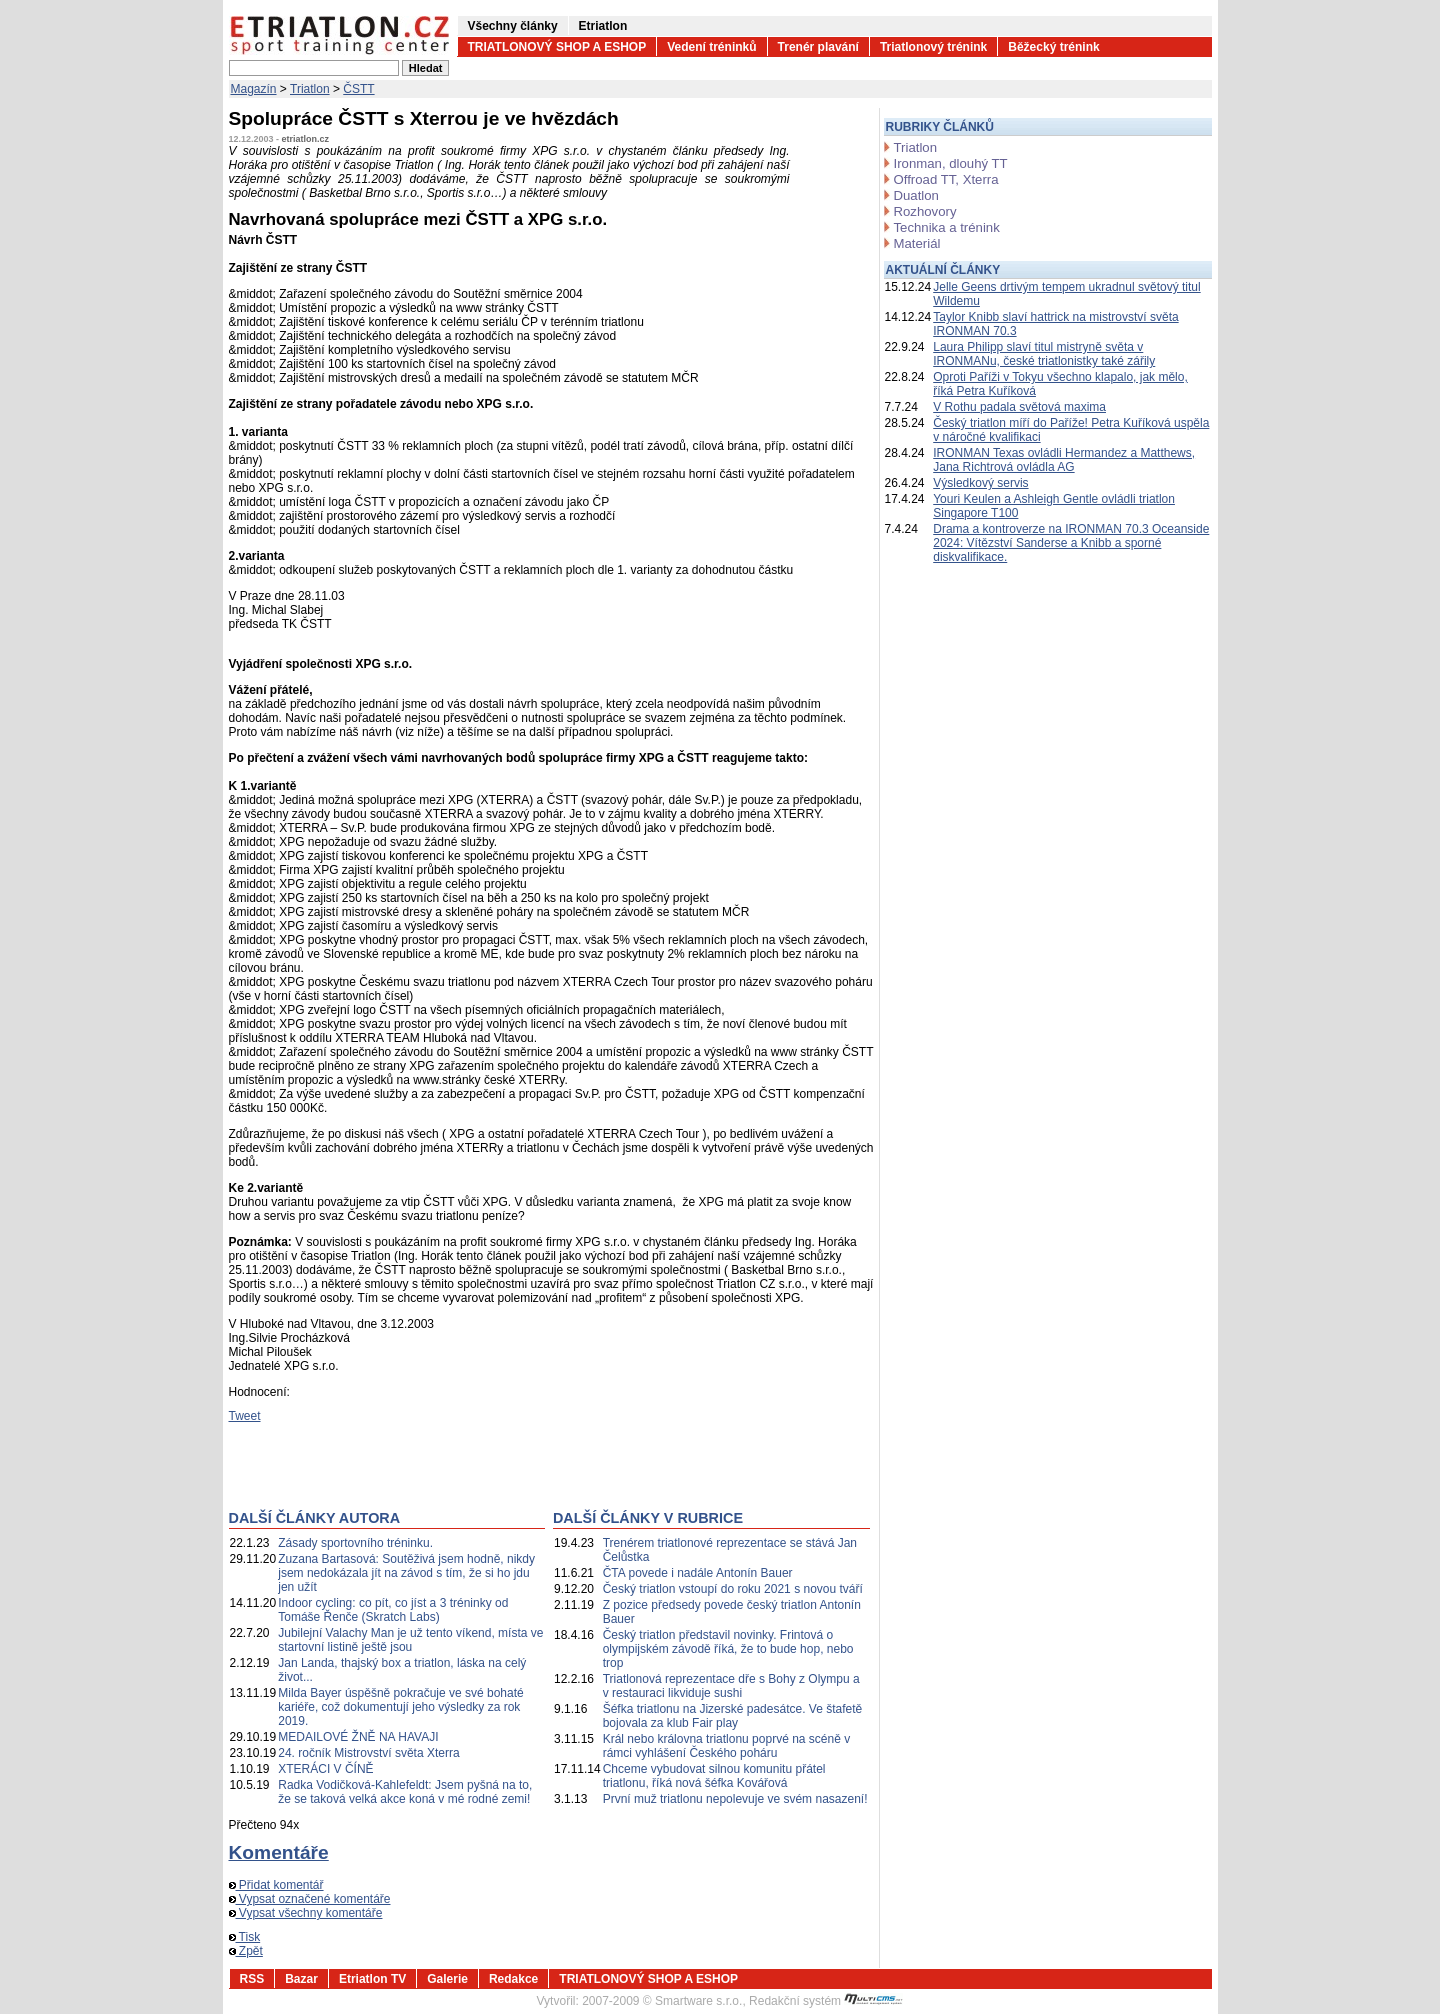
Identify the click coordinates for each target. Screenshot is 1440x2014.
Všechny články (513, 26)
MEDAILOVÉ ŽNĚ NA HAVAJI (358, 1737)
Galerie (447, 1979)
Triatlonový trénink (933, 47)
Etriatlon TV (372, 1979)
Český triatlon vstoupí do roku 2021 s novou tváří (733, 1589)
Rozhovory (925, 211)
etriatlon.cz (306, 139)
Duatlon (916, 195)
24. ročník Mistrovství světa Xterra (368, 1753)
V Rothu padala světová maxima (1019, 407)
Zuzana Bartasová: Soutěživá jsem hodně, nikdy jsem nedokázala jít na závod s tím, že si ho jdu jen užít (406, 1573)
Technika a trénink (947, 227)
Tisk (245, 1937)
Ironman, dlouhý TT (951, 163)
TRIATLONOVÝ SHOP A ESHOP (557, 47)
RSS (252, 1979)
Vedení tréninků (711, 47)
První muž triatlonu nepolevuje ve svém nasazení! (735, 1799)
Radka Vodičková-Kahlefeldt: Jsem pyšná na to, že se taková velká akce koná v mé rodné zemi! (405, 1792)
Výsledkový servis (980, 483)
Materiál (917, 243)
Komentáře (279, 1852)
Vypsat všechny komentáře (306, 1913)
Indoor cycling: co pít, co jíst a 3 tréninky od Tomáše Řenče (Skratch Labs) (393, 1610)
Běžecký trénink (1053, 47)
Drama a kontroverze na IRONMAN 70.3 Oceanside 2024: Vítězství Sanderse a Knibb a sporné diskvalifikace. (1071, 543)
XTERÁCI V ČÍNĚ (325, 1769)
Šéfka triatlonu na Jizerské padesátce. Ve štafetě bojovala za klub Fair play (733, 1716)
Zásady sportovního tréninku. (355, 1543)
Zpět (246, 1951)
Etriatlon (603, 26)
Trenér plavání (818, 47)
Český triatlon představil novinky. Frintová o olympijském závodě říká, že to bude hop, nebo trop (728, 1649)
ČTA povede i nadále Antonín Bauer (698, 1573)
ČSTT (358, 89)
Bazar (301, 1979)
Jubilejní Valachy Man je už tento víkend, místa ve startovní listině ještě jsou (410, 1640)
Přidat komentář (276, 1885)
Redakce (513, 1979)
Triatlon (310, 89)
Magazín (254, 89)
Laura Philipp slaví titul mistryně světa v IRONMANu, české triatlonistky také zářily (1044, 354)
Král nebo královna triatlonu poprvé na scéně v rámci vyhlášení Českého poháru (726, 1746)
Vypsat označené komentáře (310, 1899)
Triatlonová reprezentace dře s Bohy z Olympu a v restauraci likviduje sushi (731, 1686)
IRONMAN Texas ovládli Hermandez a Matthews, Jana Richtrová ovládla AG (1064, 460)
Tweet (245, 1416)
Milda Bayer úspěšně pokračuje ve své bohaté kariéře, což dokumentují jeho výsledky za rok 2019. (400, 1707)
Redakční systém (826, 2001)
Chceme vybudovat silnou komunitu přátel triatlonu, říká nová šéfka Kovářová (714, 1776)
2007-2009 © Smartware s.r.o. (662, 2001)
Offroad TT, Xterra (946, 179)
